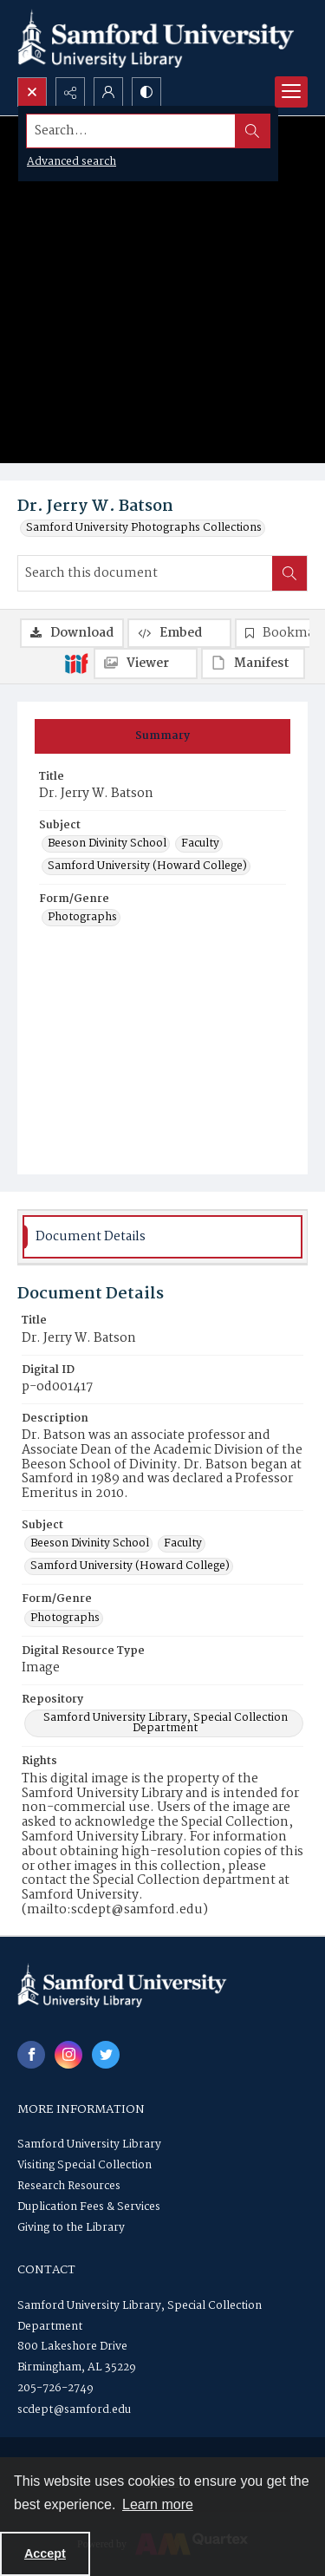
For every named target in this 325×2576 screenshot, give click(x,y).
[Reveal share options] (70, 92)
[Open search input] (32, 92)
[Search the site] (131, 130)
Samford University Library (89, 2144)
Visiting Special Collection (84, 2165)
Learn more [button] (157, 2504)
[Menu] (291, 92)
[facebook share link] (31, 2055)
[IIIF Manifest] (253, 663)
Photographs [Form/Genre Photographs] (82, 917)
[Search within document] (289, 573)
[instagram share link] (68, 2055)
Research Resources (68, 2186)
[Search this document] (145, 573)
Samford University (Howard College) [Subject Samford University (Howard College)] (147, 866)
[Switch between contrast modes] (146, 92)
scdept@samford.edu (74, 2410)
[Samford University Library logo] (156, 39)
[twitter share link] (106, 2055)
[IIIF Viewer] (146, 663)
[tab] (162, 736)
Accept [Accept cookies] (45, 2553)
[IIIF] (76, 662)
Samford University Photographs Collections (144, 528)
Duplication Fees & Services (88, 2207)
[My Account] (108, 92)
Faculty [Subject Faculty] (200, 844)
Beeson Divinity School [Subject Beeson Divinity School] (107, 844)
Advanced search (71, 162)
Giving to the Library (71, 2228)
